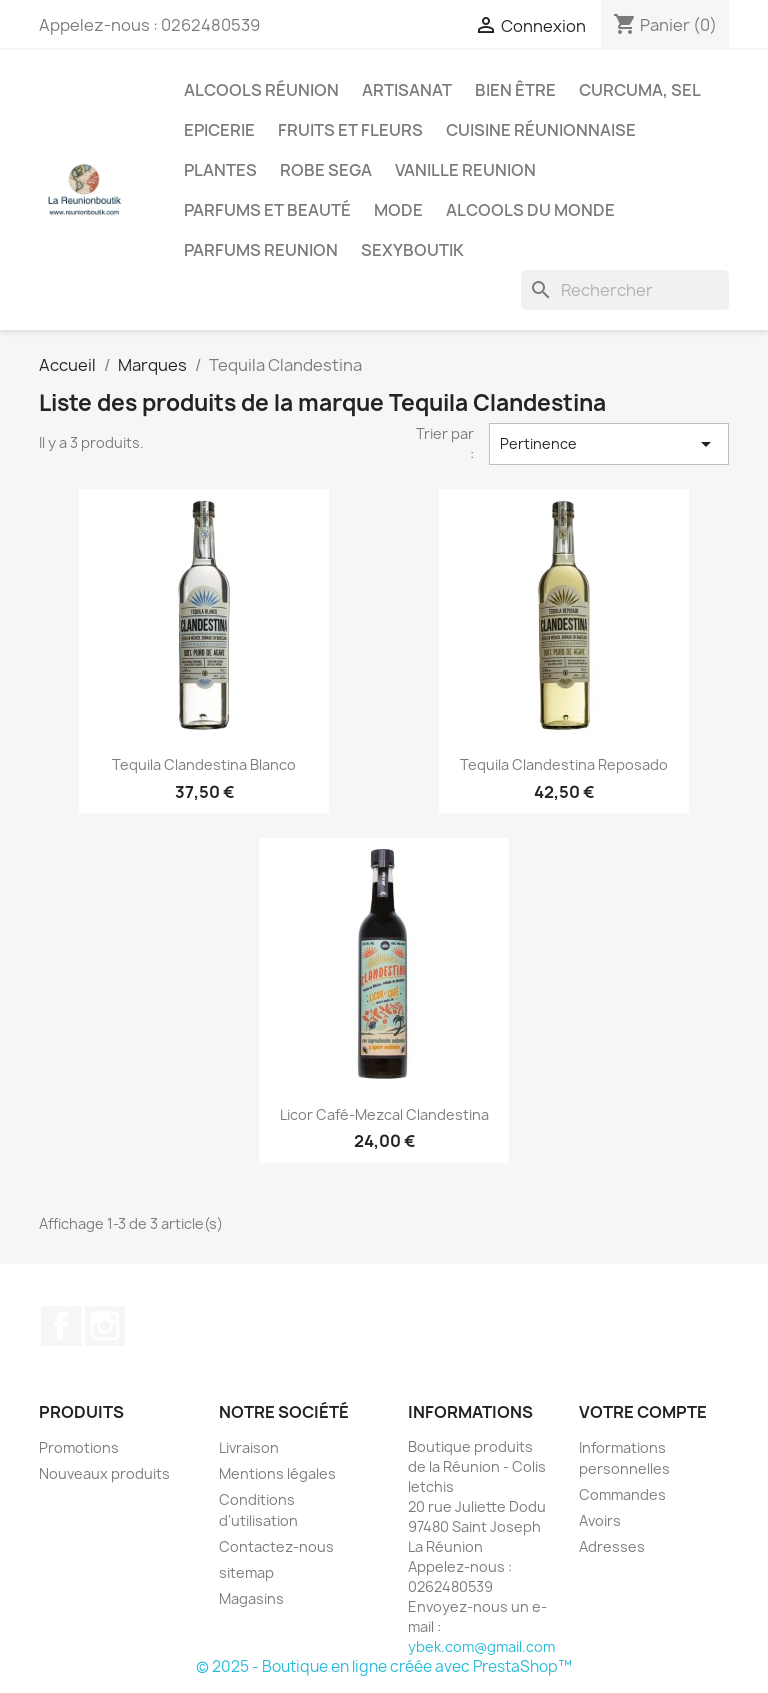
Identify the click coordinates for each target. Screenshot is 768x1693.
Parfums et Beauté (267, 210)
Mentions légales (277, 1473)
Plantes (220, 170)
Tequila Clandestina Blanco (204, 764)
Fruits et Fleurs (350, 130)
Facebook (61, 1326)
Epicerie (219, 130)
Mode (398, 210)
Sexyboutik (412, 250)
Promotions (79, 1447)
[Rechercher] (625, 290)
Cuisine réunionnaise (541, 130)
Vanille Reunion (465, 170)
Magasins (251, 1598)
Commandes (622, 1494)
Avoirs (600, 1520)
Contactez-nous (276, 1546)
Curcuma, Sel (640, 90)
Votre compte (643, 1412)
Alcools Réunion (261, 90)
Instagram (105, 1326)
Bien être (515, 90)
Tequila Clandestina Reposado (564, 764)
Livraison (249, 1447)
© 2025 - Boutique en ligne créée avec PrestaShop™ (384, 1666)
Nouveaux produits (104, 1473)
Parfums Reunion (261, 250)
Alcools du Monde (530, 210)
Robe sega (326, 170)
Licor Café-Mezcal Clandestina (384, 1114)
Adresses (612, 1546)
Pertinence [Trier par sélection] (609, 444)
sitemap (246, 1572)
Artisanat (407, 90)
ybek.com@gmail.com (481, 1646)
